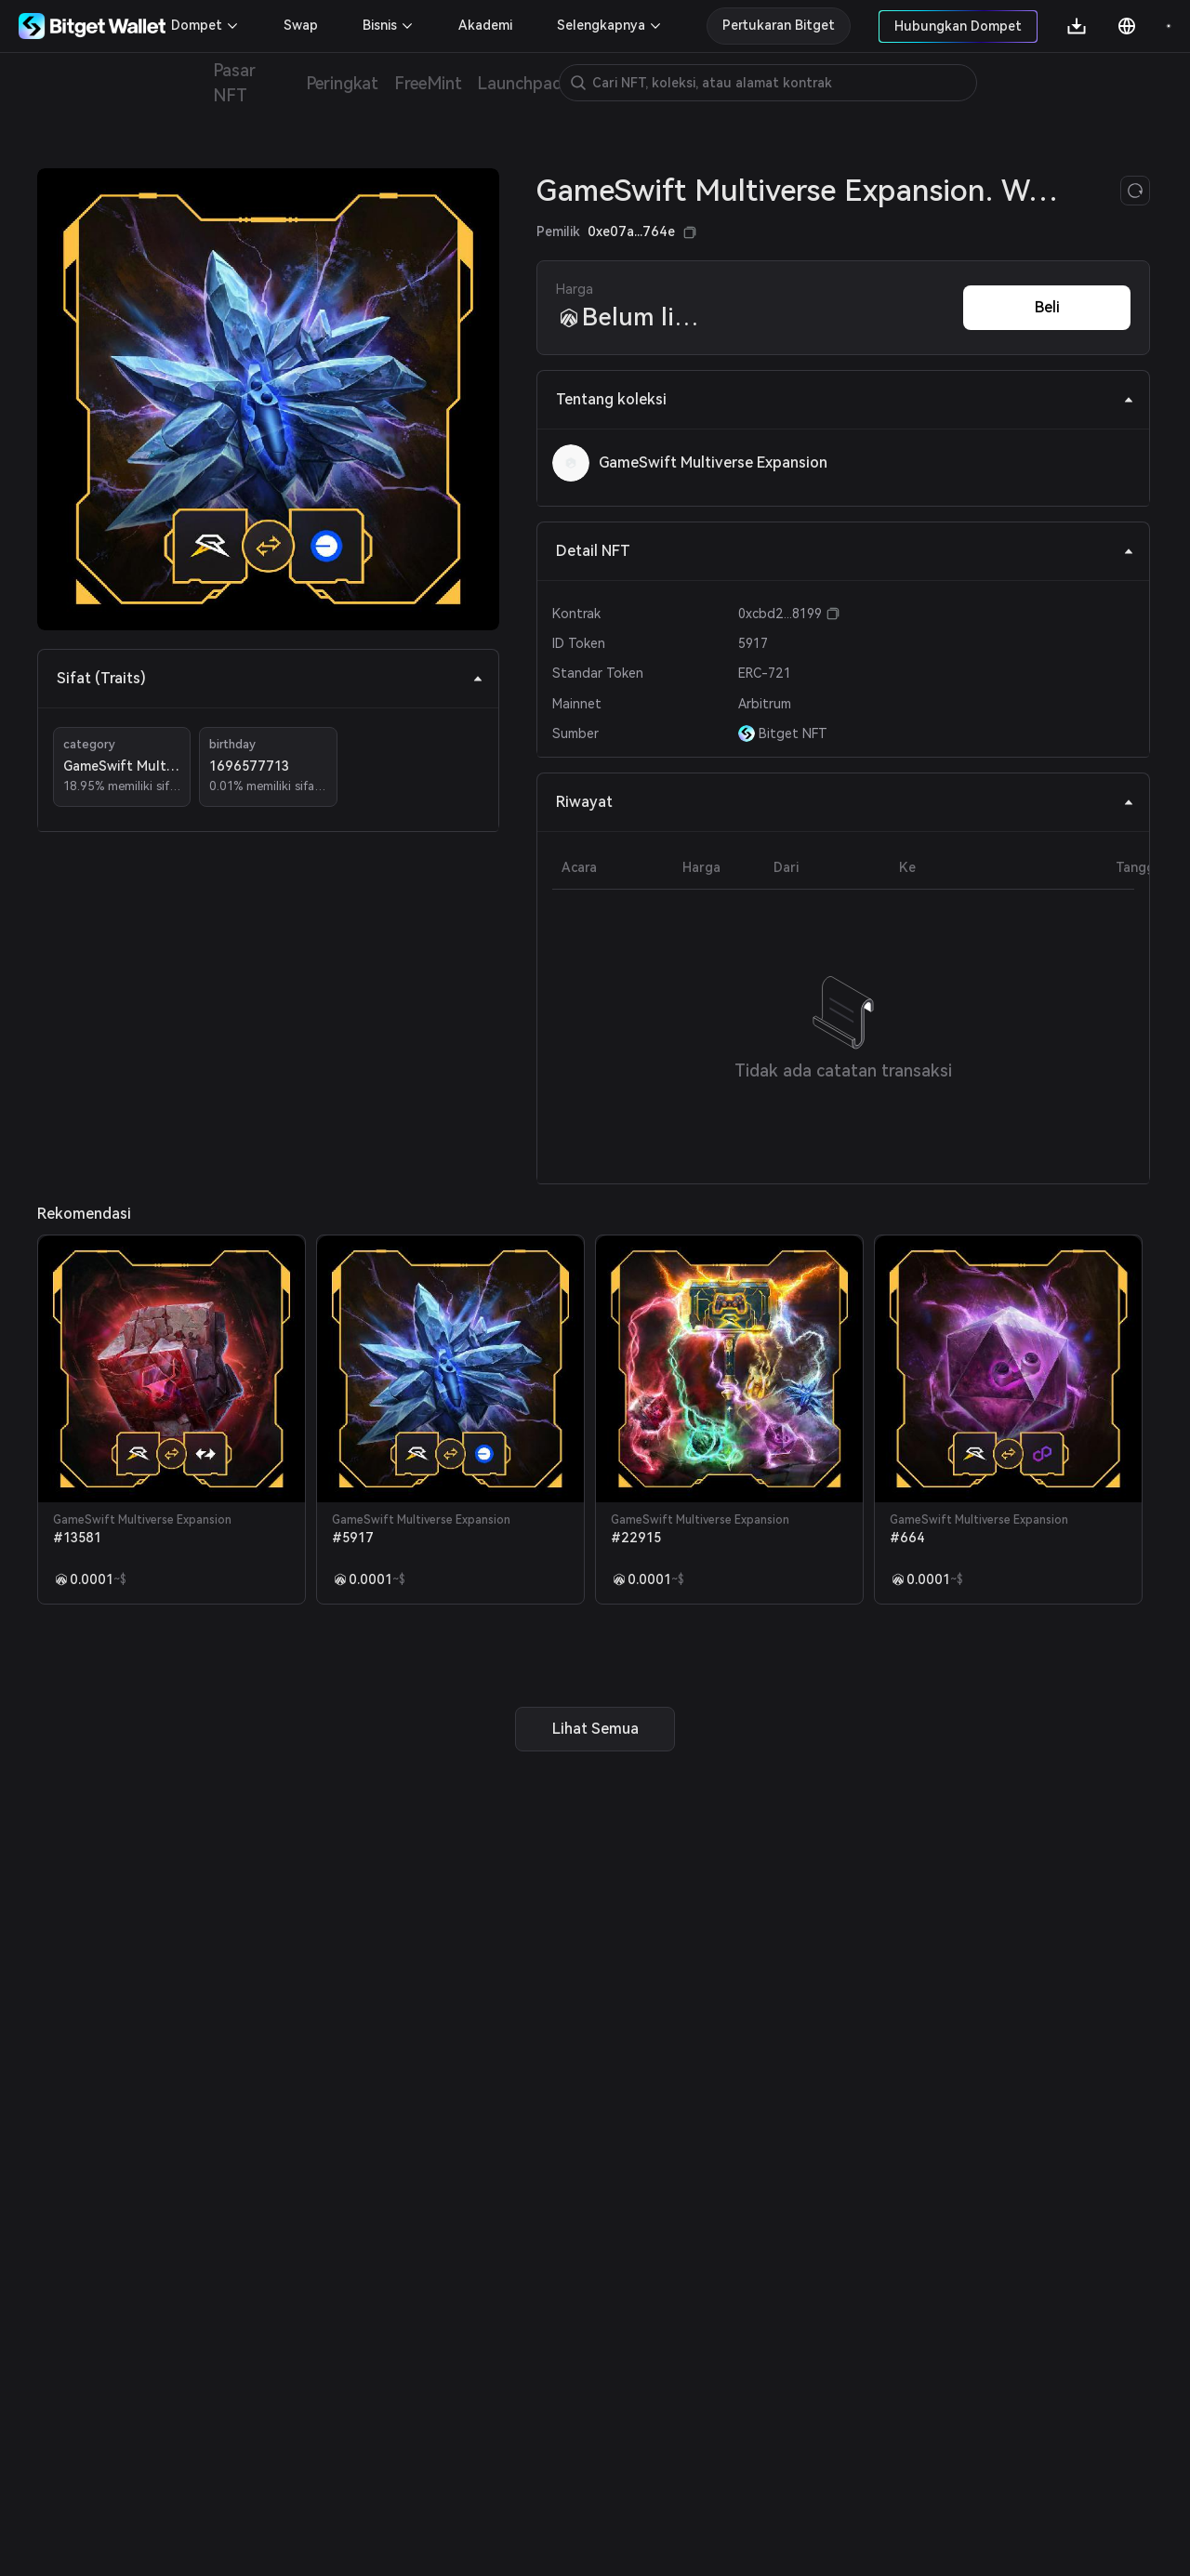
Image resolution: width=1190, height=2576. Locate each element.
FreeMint (427, 83)
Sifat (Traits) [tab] (270, 678)
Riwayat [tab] (845, 802)
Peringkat (343, 83)
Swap (301, 25)
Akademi (485, 25)
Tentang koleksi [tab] (845, 399)
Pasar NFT (234, 82)
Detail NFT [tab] (845, 551)
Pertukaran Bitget (778, 25)
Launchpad (520, 83)
